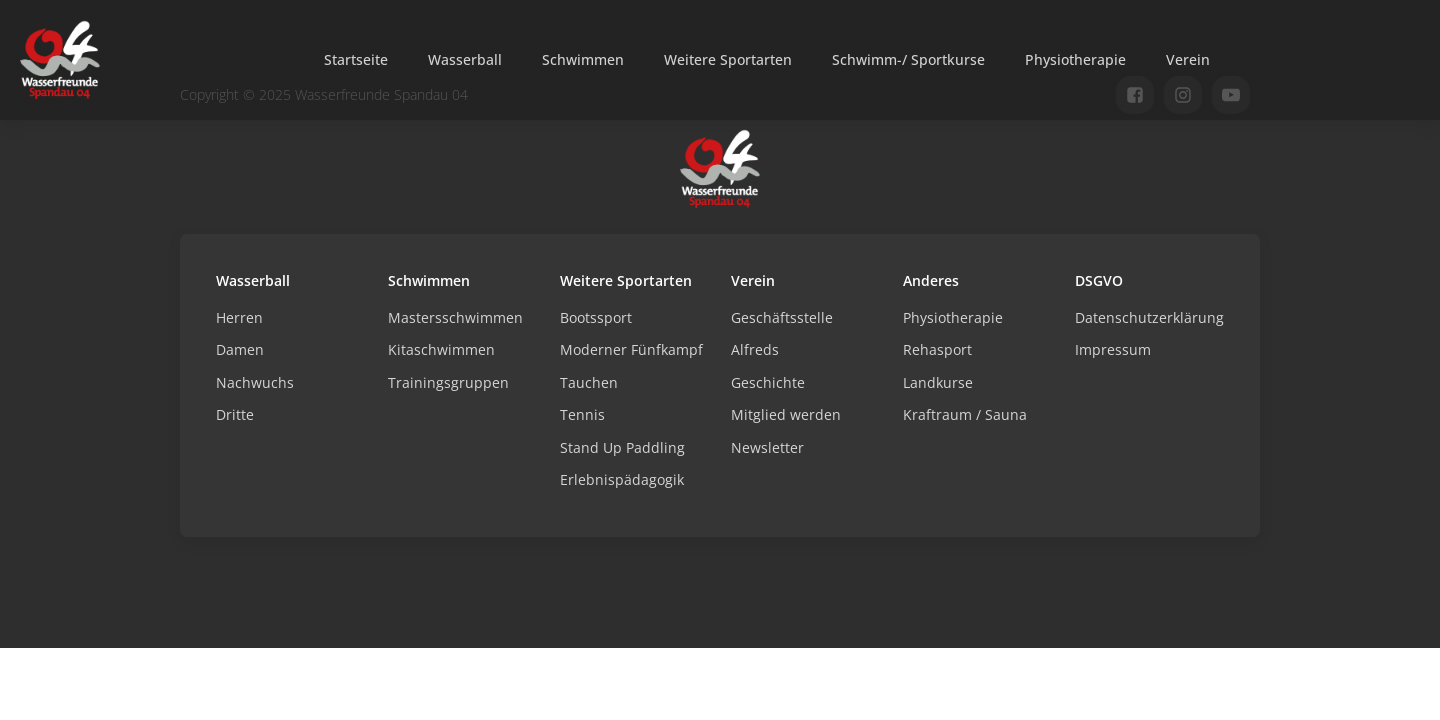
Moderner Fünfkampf (631, 349)
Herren (239, 317)
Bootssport (596, 317)
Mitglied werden (786, 414)
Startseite (356, 59)
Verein (1188, 59)
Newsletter (767, 447)
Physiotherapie (1075, 59)
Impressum (1113, 349)
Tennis (582, 414)
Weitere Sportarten (728, 59)
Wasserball (465, 59)
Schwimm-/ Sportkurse (908, 59)
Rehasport (937, 349)
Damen (240, 349)
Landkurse (938, 382)
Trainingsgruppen (448, 382)
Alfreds (755, 349)
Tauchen (589, 382)
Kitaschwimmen (441, 349)
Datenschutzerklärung (1149, 317)
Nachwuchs (255, 382)
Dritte (235, 414)
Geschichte (768, 382)
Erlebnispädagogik (622, 479)
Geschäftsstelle (782, 317)
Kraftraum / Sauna (965, 414)
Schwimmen (583, 59)
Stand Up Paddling (622, 447)
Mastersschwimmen (455, 317)
